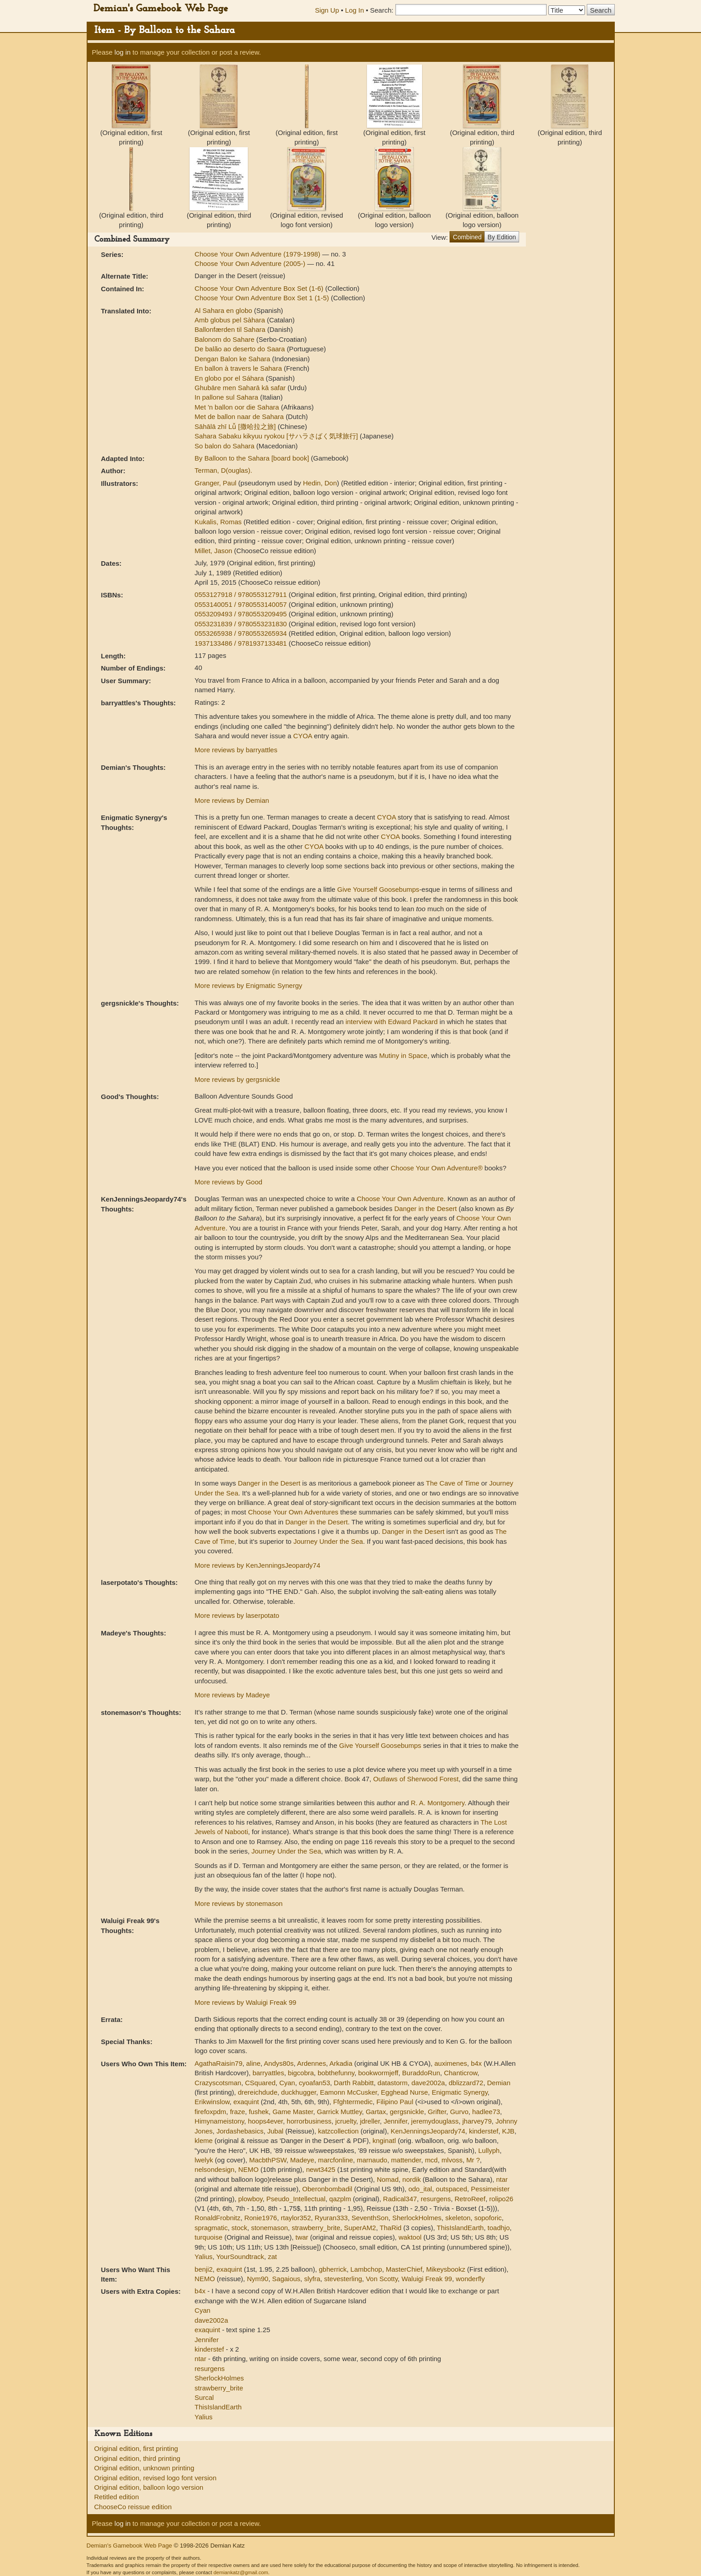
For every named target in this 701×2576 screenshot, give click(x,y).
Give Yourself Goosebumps (378, 889)
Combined (467, 237)
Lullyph (489, 2150)
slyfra (312, 2279)
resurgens (436, 2199)
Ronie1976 (260, 2218)
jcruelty (345, 2121)
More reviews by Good (228, 1182)
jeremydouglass (435, 2121)
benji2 (204, 2269)
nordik (411, 2179)
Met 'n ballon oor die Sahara (238, 407)
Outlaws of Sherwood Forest (416, 1779)
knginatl (384, 2140)
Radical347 (400, 2199)
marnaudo (372, 2160)
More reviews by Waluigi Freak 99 (245, 2002)
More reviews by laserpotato (237, 1615)
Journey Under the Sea (328, 1541)
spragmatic (211, 2227)
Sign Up (327, 10)
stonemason (269, 2227)
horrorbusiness (309, 2121)
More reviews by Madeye (232, 1695)
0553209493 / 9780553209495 (242, 614)
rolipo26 (501, 2199)
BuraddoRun (421, 2073)
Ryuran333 (331, 2218)
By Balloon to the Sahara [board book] (253, 458)
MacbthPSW (268, 2160)
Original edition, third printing (137, 2458)
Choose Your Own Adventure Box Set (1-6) (260, 288)
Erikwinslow (212, 2102)
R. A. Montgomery (437, 1803)
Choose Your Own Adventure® (437, 1168)
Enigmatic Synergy (459, 2092)
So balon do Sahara (225, 446)
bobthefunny (336, 2073)
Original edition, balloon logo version (149, 2487)
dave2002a (428, 2083)
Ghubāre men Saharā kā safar (241, 387)
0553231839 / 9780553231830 (242, 624)
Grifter (437, 2111)
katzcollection (338, 2131)
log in (123, 52)
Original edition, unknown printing (144, 2468)
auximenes (450, 2063)
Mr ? (473, 2160)
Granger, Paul (216, 483)
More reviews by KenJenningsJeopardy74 (257, 1565)
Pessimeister (490, 2189)
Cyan (287, 2083)
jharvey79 (477, 2121)
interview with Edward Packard (391, 1021)
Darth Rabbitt (354, 2083)
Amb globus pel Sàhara (231, 320)
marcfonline (335, 2160)
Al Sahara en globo (224, 310)
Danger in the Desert (426, 1208)
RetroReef (470, 2199)
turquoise (209, 2237)
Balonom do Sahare (225, 339)
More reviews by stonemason (239, 1903)
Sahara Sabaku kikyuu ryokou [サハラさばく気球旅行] (277, 436)
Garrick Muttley (339, 2111)
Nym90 (258, 2279)
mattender (406, 2160)
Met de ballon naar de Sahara (240, 416)
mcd (431, 2160)
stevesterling (343, 2279)
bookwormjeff (378, 2073)
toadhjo (498, 2227)
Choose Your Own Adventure (400, 1198)
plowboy (250, 2199)
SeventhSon (370, 2218)
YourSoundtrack (240, 2256)
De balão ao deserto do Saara (241, 349)
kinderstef (483, 2131)
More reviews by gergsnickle (237, 1079)
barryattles (268, 2073)
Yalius (204, 2256)
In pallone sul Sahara (227, 397)
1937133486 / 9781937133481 (242, 643)
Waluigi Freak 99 (426, 2279)
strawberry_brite (316, 2227)
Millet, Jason (214, 550)
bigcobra (301, 2073)
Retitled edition (116, 2497)
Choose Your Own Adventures (293, 1512)
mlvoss (452, 2160)
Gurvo (459, 2111)
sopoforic (488, 2218)
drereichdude (258, 2092)
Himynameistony (219, 2121)
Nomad (388, 2179)
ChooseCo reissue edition (133, 2507)
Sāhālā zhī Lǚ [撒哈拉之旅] (236, 426)
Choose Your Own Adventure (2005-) (251, 263)
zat (272, 2256)
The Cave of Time (452, 1483)
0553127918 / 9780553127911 (242, 594)
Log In (354, 10)
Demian (499, 2083)
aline (253, 2063)
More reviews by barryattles (236, 750)
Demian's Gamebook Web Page (160, 9)
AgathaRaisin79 (218, 2063)
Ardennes (311, 2063)
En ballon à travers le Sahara (239, 368)
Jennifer (396, 2121)
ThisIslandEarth (459, 2227)
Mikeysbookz (445, 2269)
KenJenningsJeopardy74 (427, 2131)
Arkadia (341, 2063)
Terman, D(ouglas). (223, 470)
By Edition (501, 237)
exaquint (246, 2102)
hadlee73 (486, 2111)
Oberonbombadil (327, 2189)
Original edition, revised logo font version (155, 2478)
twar (302, 2237)
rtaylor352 (296, 2218)
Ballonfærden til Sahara (231, 329)
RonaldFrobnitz (218, 2218)
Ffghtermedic (353, 2102)
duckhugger (298, 2092)
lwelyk (204, 2160)
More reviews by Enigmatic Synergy (248, 985)
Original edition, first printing (136, 2448)
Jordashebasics (239, 2131)
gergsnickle (407, 2111)
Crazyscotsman (218, 2083)
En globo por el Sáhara (230, 378)
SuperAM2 (360, 2227)
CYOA (302, 736)
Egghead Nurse (404, 2092)
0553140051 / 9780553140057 (242, 604)
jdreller (370, 2121)
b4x (476, 2063)
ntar (502, 2179)
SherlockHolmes (416, 2218)
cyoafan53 (314, 2083)
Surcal (204, 2397)
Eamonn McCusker (348, 2092)
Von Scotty (382, 2279)
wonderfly (470, 2279)
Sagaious (286, 2279)
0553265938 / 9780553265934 (242, 633)
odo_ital (420, 2189)
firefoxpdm (210, 2111)
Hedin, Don (320, 483)
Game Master (293, 2111)
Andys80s (279, 2063)
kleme (204, 2140)
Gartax (376, 2111)
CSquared (260, 2083)
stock (239, 2227)
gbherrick (333, 2269)
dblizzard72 (466, 2083)
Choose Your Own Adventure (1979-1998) (258, 254)
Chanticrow (460, 2073)
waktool (410, 2237)
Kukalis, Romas (219, 522)
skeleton (457, 2218)
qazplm (340, 2199)
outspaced (451, 2189)
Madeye (302, 2160)
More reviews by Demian (232, 800)
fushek (259, 2111)
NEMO (248, 2169)
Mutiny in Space (403, 1055)
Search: (382, 10)
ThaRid (390, 2227)
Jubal (275, 2131)
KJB (508, 2131)
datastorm (392, 2083)
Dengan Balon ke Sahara (233, 359)
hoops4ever (265, 2121)
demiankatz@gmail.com (241, 2572)
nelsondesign (214, 2169)
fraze (237, 2111)
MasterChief (404, 2269)
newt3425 (320, 2169)
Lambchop (366, 2269)
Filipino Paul (394, 2102)
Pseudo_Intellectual (295, 2199)
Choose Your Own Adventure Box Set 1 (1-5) (263, 298)
